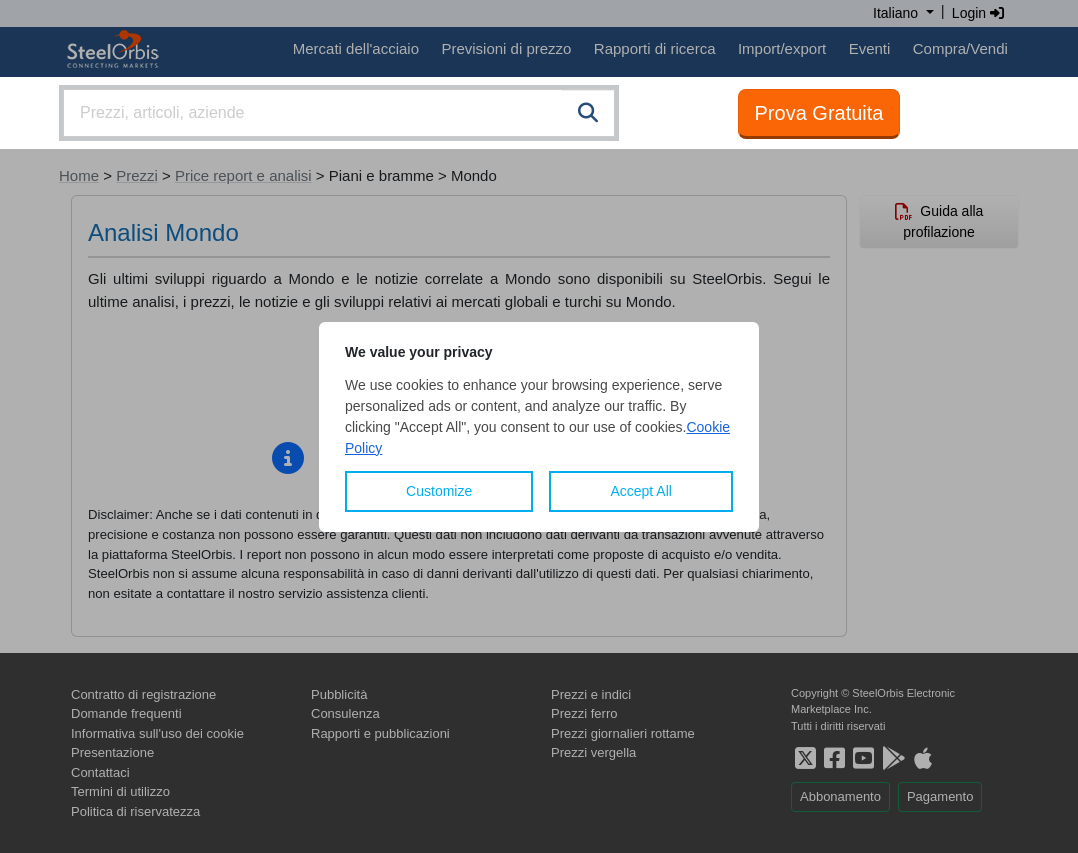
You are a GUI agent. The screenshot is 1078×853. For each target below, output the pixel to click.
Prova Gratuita (819, 113)
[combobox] (339, 113)
